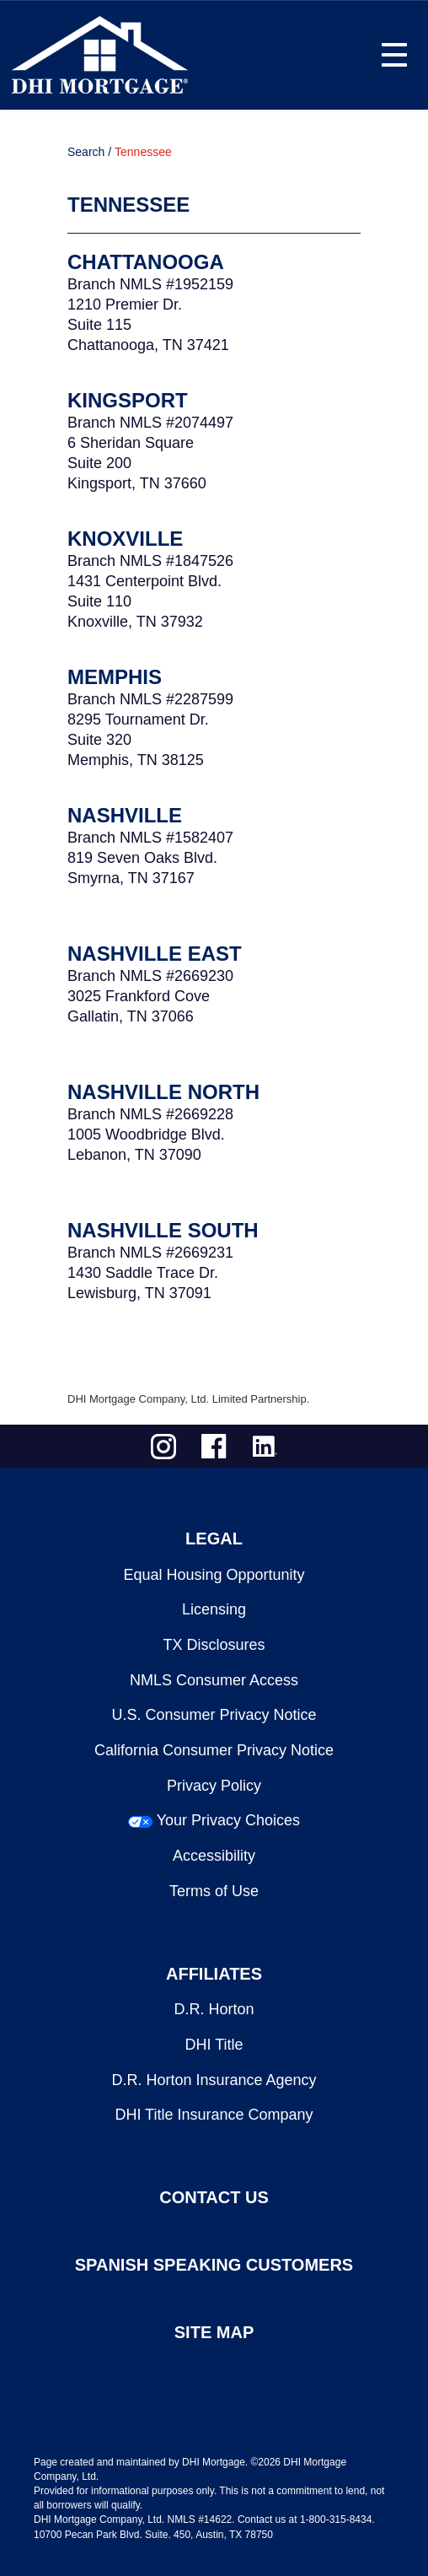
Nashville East (154, 953)
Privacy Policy (214, 1785)
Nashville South (163, 1230)
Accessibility (214, 1855)
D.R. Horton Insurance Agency (213, 2080)
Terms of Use (214, 1891)
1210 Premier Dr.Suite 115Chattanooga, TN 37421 (148, 324)
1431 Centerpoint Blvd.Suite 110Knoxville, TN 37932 (144, 601)
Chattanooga (145, 262)
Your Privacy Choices (228, 1820)
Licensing (214, 1609)
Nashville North (163, 1092)
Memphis (114, 677)
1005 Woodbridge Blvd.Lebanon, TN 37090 (146, 1144)
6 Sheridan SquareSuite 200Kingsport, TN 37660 (136, 463)
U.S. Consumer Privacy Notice (213, 1714)
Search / (89, 152)
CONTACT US (214, 2197)
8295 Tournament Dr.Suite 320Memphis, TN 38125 (138, 739)
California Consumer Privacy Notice (214, 1750)
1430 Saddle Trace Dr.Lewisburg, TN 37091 (142, 1282)
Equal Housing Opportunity (213, 1574)
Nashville (124, 815)
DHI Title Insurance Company (214, 2114)
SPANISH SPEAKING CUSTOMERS (214, 2264)
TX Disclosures (214, 1644)
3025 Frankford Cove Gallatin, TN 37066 (138, 1006)
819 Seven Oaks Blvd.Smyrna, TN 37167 (142, 868)
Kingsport (127, 400)
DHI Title (214, 2044)
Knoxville (125, 538)
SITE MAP (214, 2332)
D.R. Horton (214, 2009)
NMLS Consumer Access (214, 1680)
